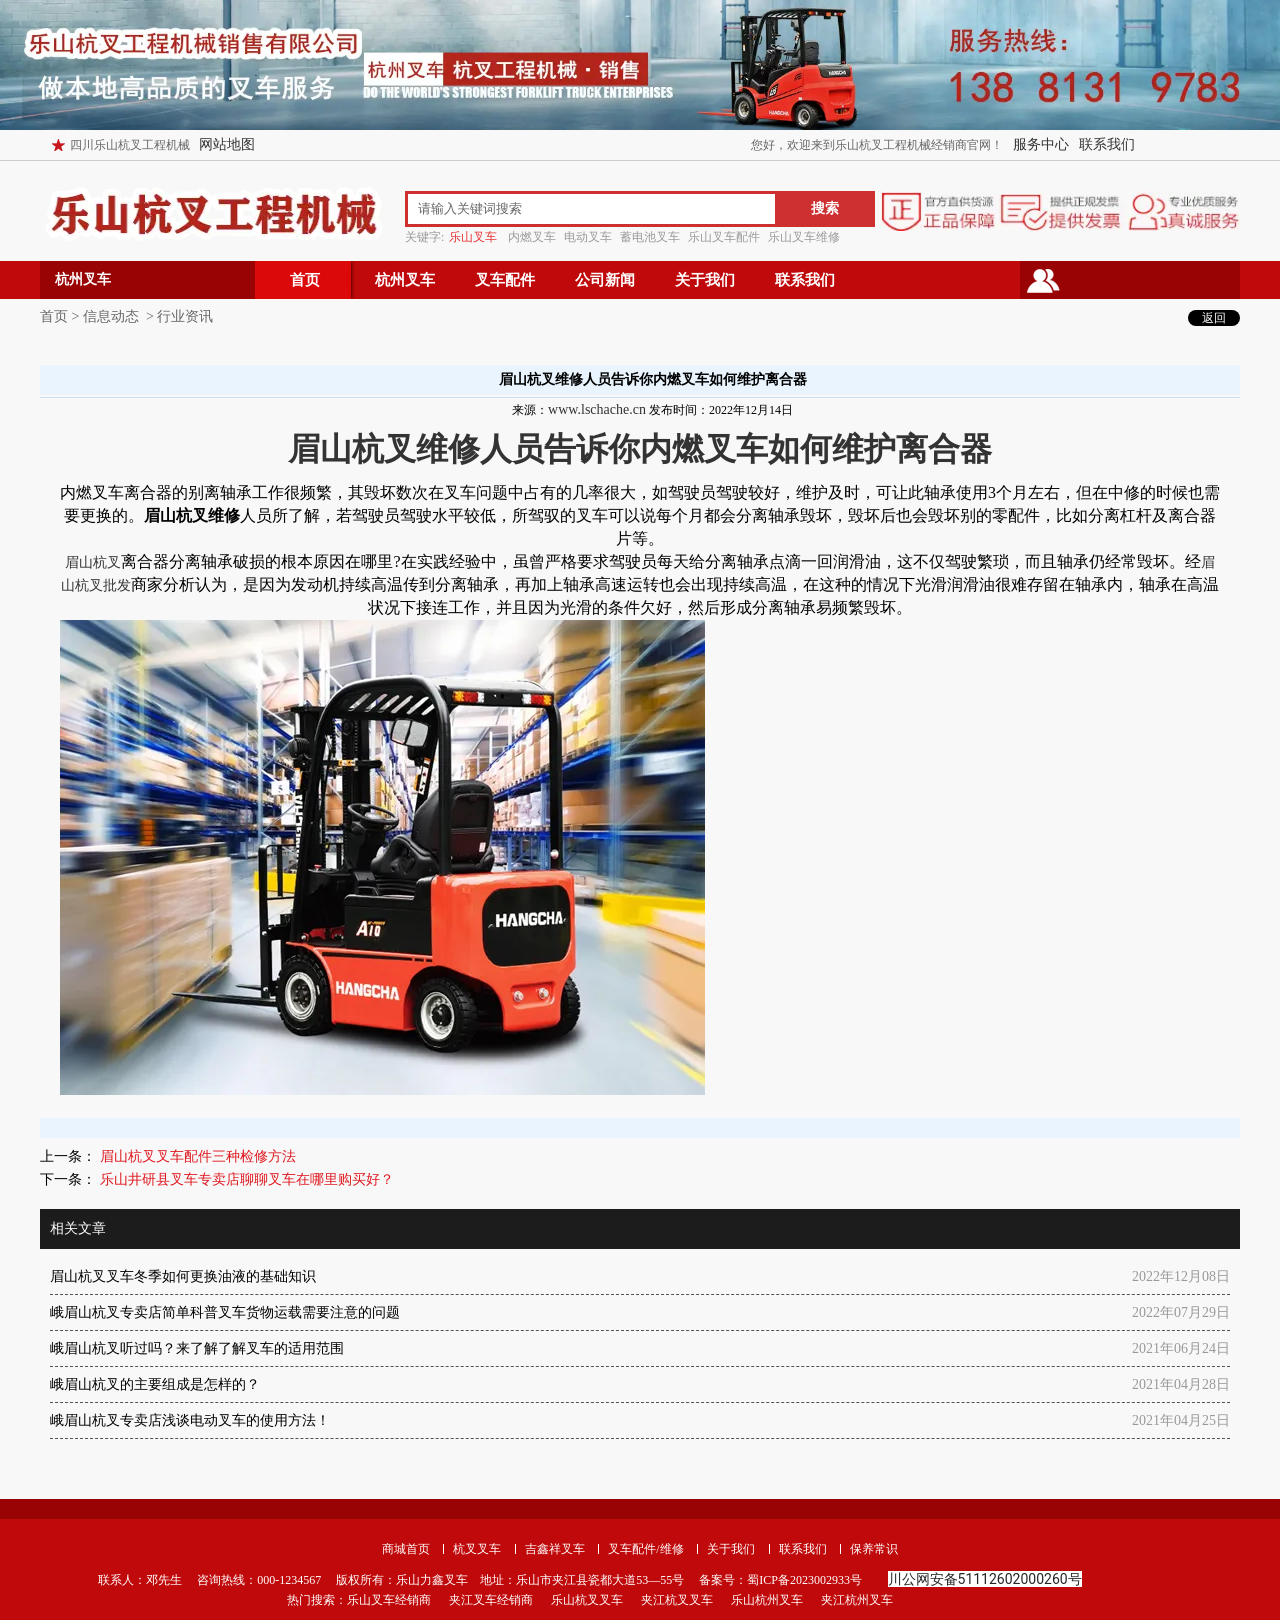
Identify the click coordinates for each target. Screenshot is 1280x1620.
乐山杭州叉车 (767, 1600)
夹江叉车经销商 (491, 1600)
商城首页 (406, 1549)
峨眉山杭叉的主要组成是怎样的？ (155, 1384)
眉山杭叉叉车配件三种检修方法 (196, 1156)
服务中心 (1041, 144)
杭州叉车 (405, 280)
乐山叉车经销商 (389, 1600)
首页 (305, 280)
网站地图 (227, 144)
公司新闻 (605, 280)
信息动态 (111, 316)
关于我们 (705, 280)
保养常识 (874, 1549)
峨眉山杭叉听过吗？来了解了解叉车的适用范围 (197, 1348)
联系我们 (1107, 144)
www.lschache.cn (597, 409)
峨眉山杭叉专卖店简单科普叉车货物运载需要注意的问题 (225, 1312)
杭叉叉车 (477, 1549)
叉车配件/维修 (645, 1549)
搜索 (825, 208)
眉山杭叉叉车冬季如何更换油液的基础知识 (183, 1276)
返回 (1214, 318)
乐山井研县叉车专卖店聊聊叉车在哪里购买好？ (245, 1179)
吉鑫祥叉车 (555, 1549)
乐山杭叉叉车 (587, 1600)
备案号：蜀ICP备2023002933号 (779, 1580)
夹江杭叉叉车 (677, 1600)
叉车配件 (505, 280)
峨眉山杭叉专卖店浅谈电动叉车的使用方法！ (190, 1420)
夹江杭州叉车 (857, 1600)
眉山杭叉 (93, 562)
